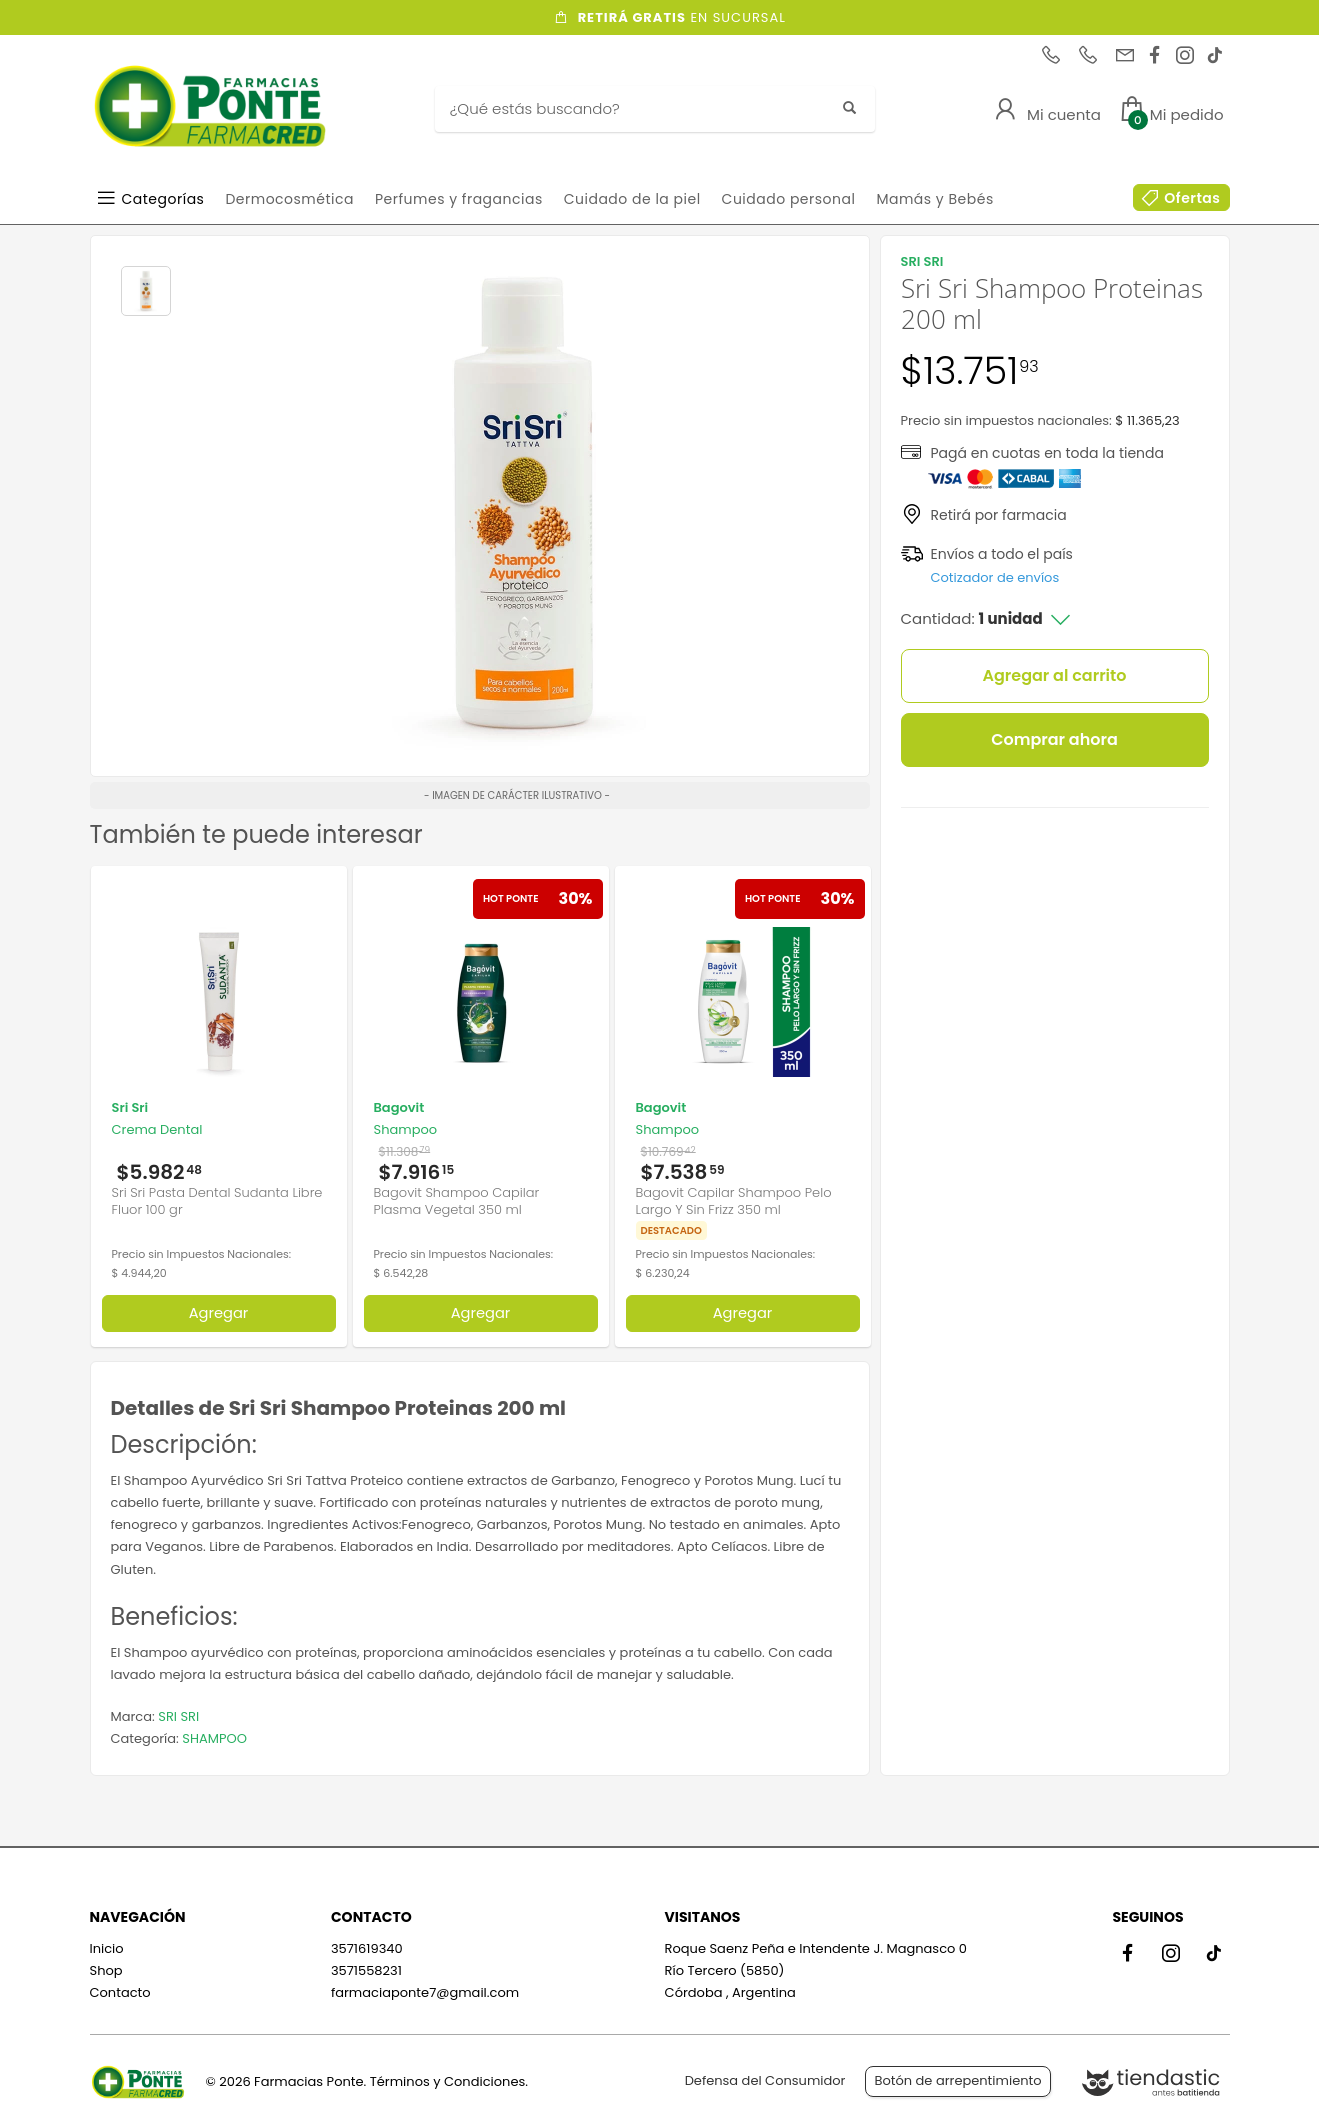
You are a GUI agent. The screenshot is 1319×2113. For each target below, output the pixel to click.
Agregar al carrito (1055, 675)
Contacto (120, 1992)
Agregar (219, 1313)
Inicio (107, 1948)
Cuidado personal (789, 199)
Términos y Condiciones (447, 2081)
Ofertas (1192, 198)
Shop (106, 1970)
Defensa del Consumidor (765, 2080)
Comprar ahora (1054, 739)
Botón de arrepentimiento (957, 2080)
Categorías (163, 199)
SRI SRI (178, 1716)
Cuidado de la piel (632, 199)
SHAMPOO (214, 1738)
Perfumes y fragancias (459, 199)
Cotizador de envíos (995, 577)
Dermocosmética (289, 199)
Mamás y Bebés (934, 199)
